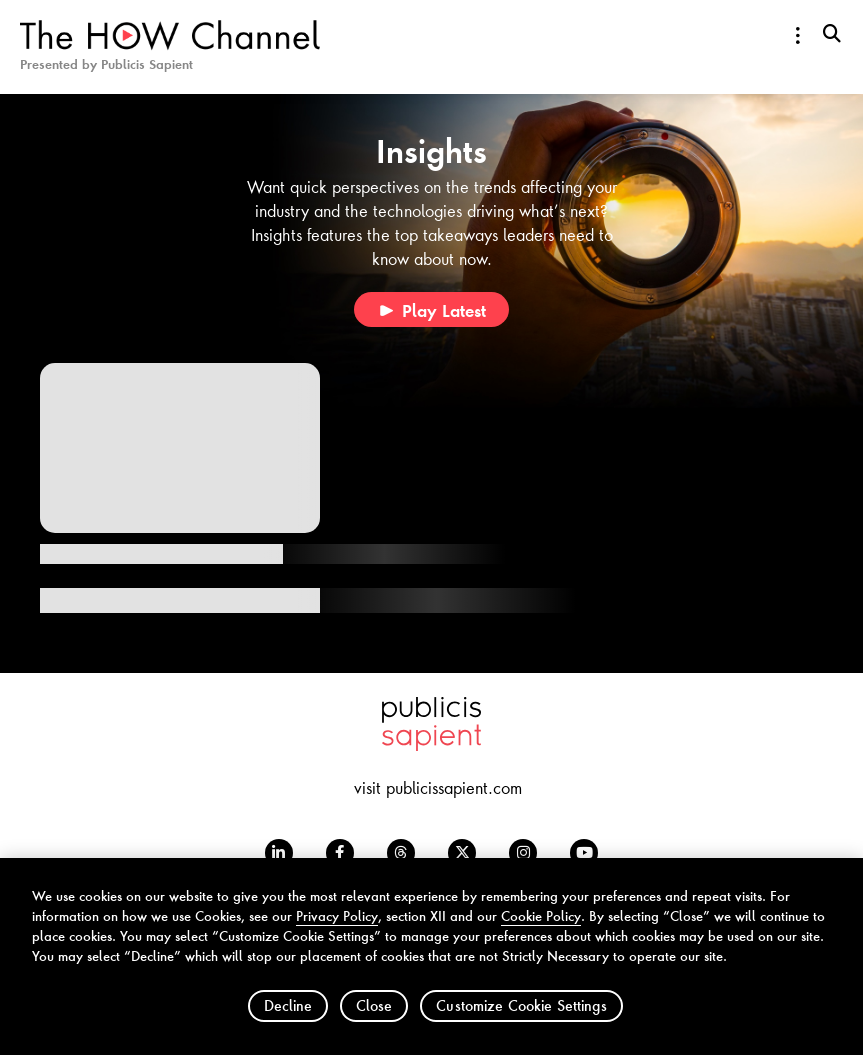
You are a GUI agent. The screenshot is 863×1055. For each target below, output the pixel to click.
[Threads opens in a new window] (401, 853)
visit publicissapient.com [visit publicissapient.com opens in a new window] (438, 787)
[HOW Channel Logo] (170, 44)
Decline (288, 1018)
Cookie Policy (541, 929)
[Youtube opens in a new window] (584, 853)
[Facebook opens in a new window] (340, 853)
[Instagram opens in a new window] (523, 853)
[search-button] (832, 33)
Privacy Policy (337, 929)
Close (374, 1018)
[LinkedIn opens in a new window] (279, 853)
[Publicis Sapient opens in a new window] (431, 744)
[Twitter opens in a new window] (462, 853)
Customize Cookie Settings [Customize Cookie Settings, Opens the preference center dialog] (521, 1018)
